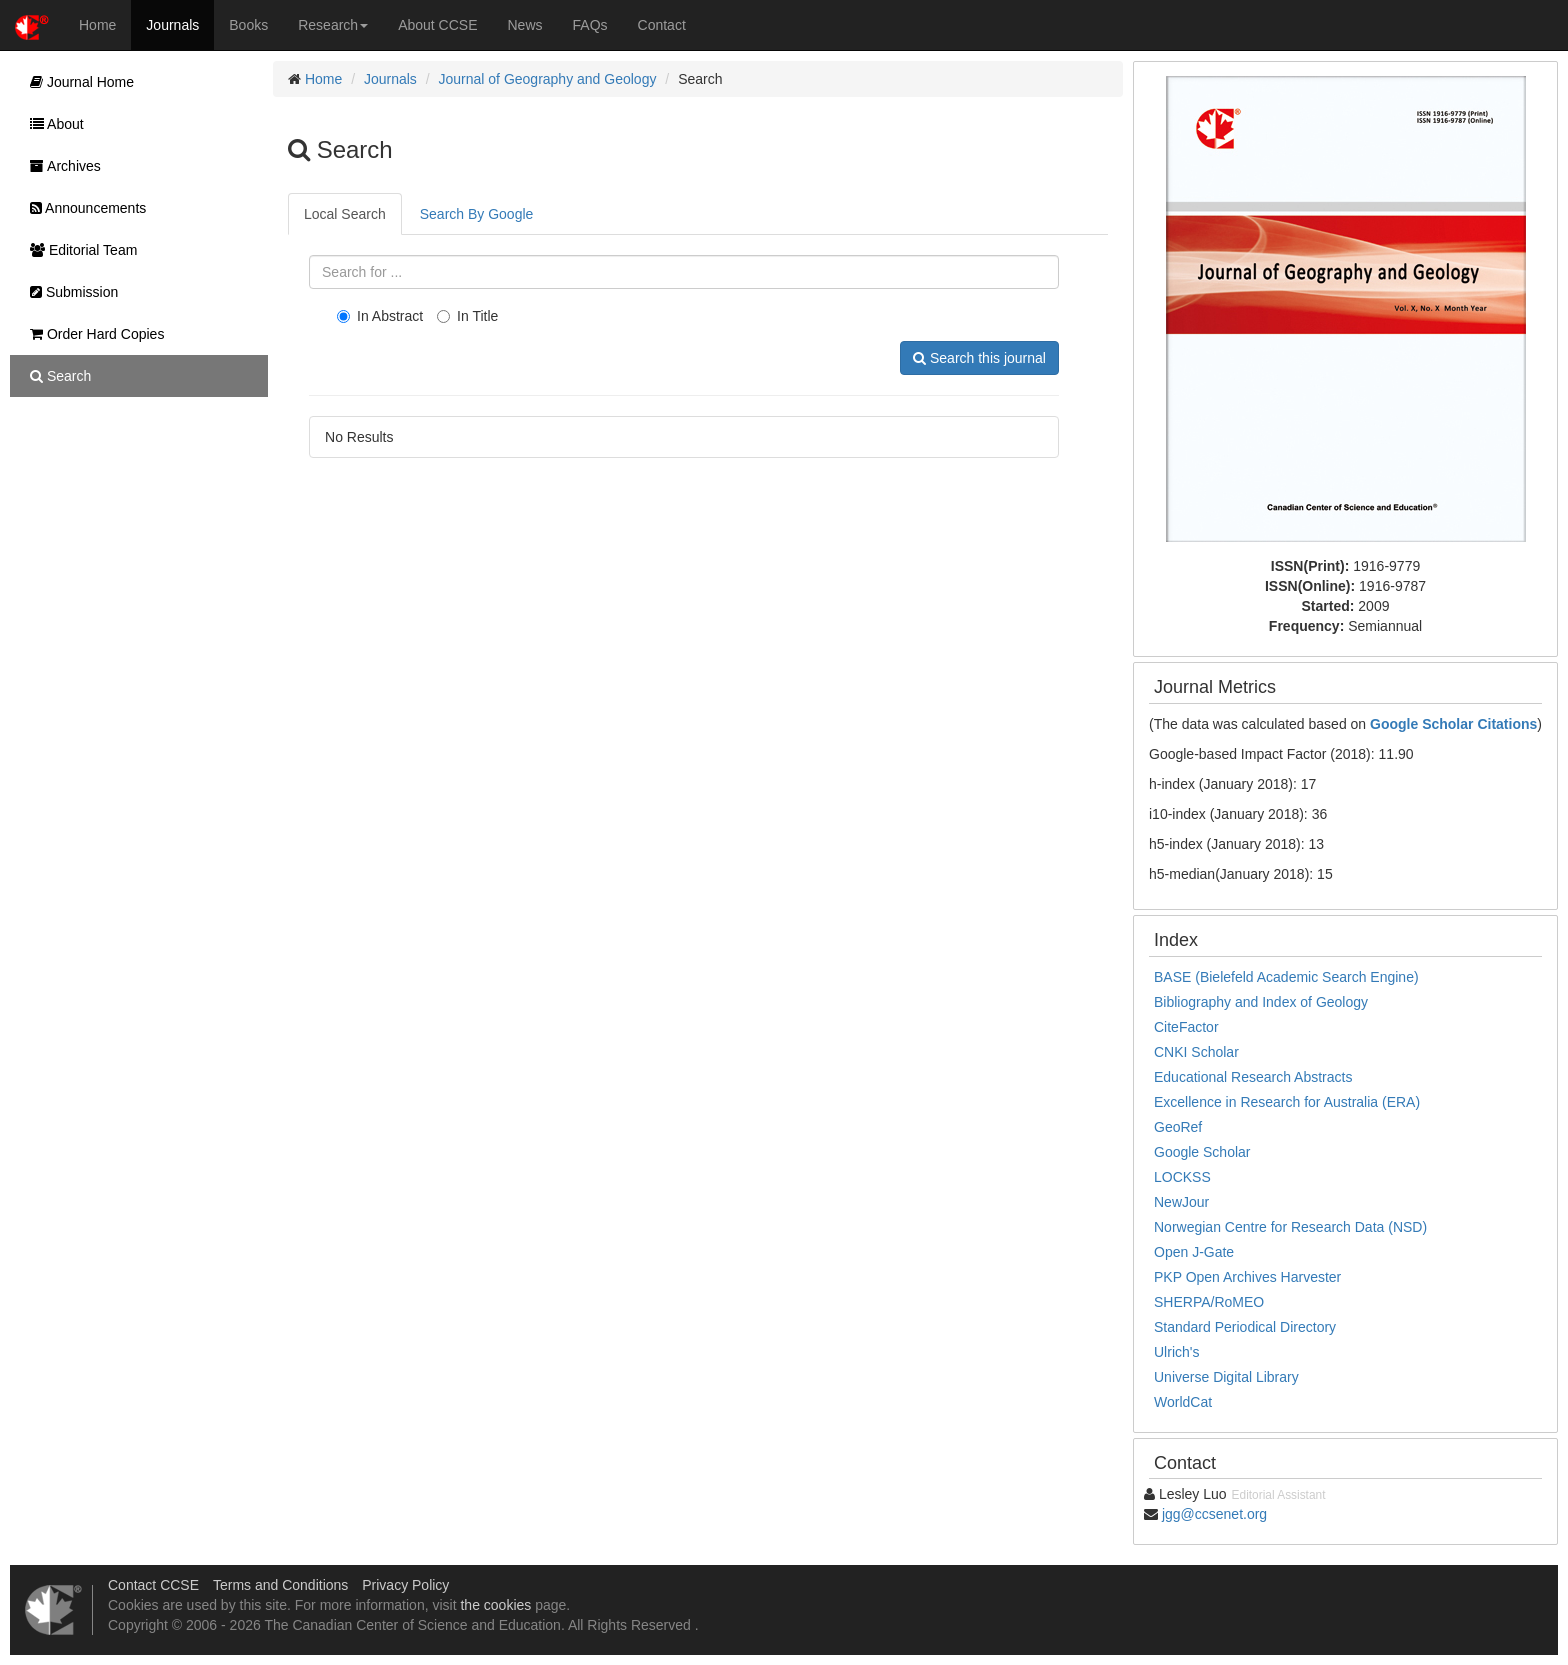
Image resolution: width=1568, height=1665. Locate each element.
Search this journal (979, 358)
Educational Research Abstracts (1253, 1077)
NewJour (1181, 1202)
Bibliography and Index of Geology (1261, 1002)
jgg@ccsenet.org (1214, 1514)
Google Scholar (1202, 1152)
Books (248, 25)
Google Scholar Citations (1453, 724)
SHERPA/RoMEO (1209, 1302)
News (525, 25)
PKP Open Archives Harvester (1247, 1277)
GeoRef (1178, 1127)
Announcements (83, 208)
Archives (60, 166)
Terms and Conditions (280, 1585)
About (52, 124)
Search (55, 376)
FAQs (590, 25)
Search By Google (477, 214)
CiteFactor (1186, 1027)
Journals (172, 25)
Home (97, 25)
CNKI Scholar (1196, 1052)
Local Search (345, 214)
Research (333, 25)
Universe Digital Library (1226, 1377)
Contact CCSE (153, 1585)
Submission (69, 292)
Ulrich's (1176, 1352)
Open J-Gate (1194, 1252)
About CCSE (437, 25)
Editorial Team (78, 250)
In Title (467, 316)
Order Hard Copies (92, 334)
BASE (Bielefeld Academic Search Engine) (1286, 977)
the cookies (495, 1605)
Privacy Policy (405, 1585)
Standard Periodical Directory (1245, 1327)
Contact (662, 25)
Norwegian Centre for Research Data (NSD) (1290, 1227)
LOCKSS (1182, 1177)
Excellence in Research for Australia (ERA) (1287, 1102)
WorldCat (1183, 1402)
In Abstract (380, 316)
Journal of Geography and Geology (548, 79)
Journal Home (77, 82)
